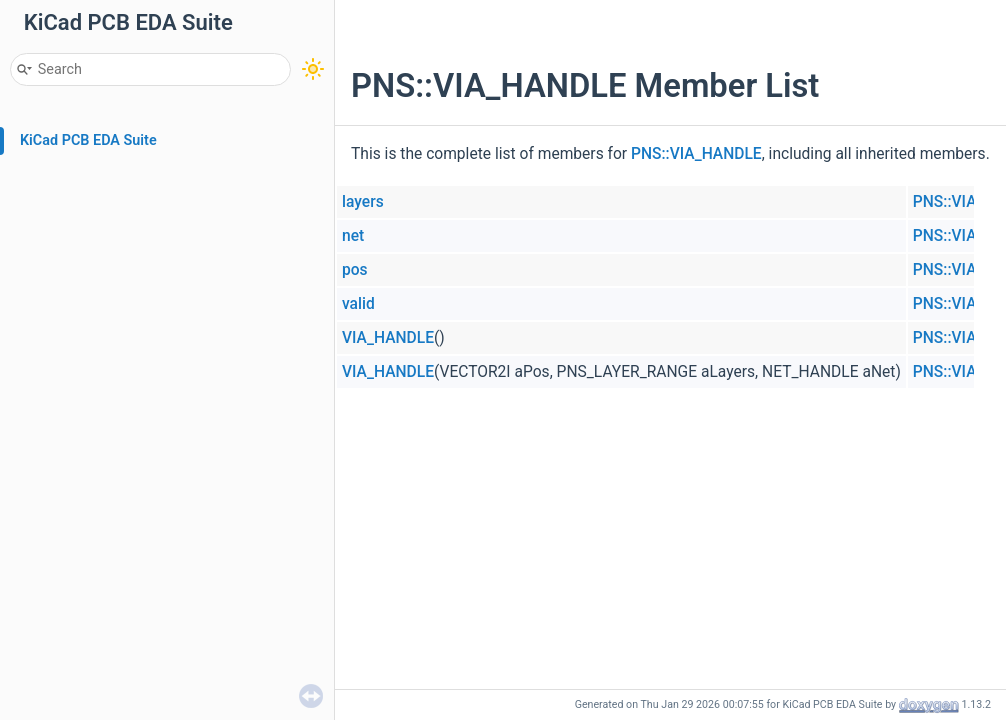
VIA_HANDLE (388, 338)
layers (363, 202)
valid (358, 304)
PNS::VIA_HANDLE (696, 154)
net (353, 236)
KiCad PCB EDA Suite (88, 140)
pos (355, 270)
